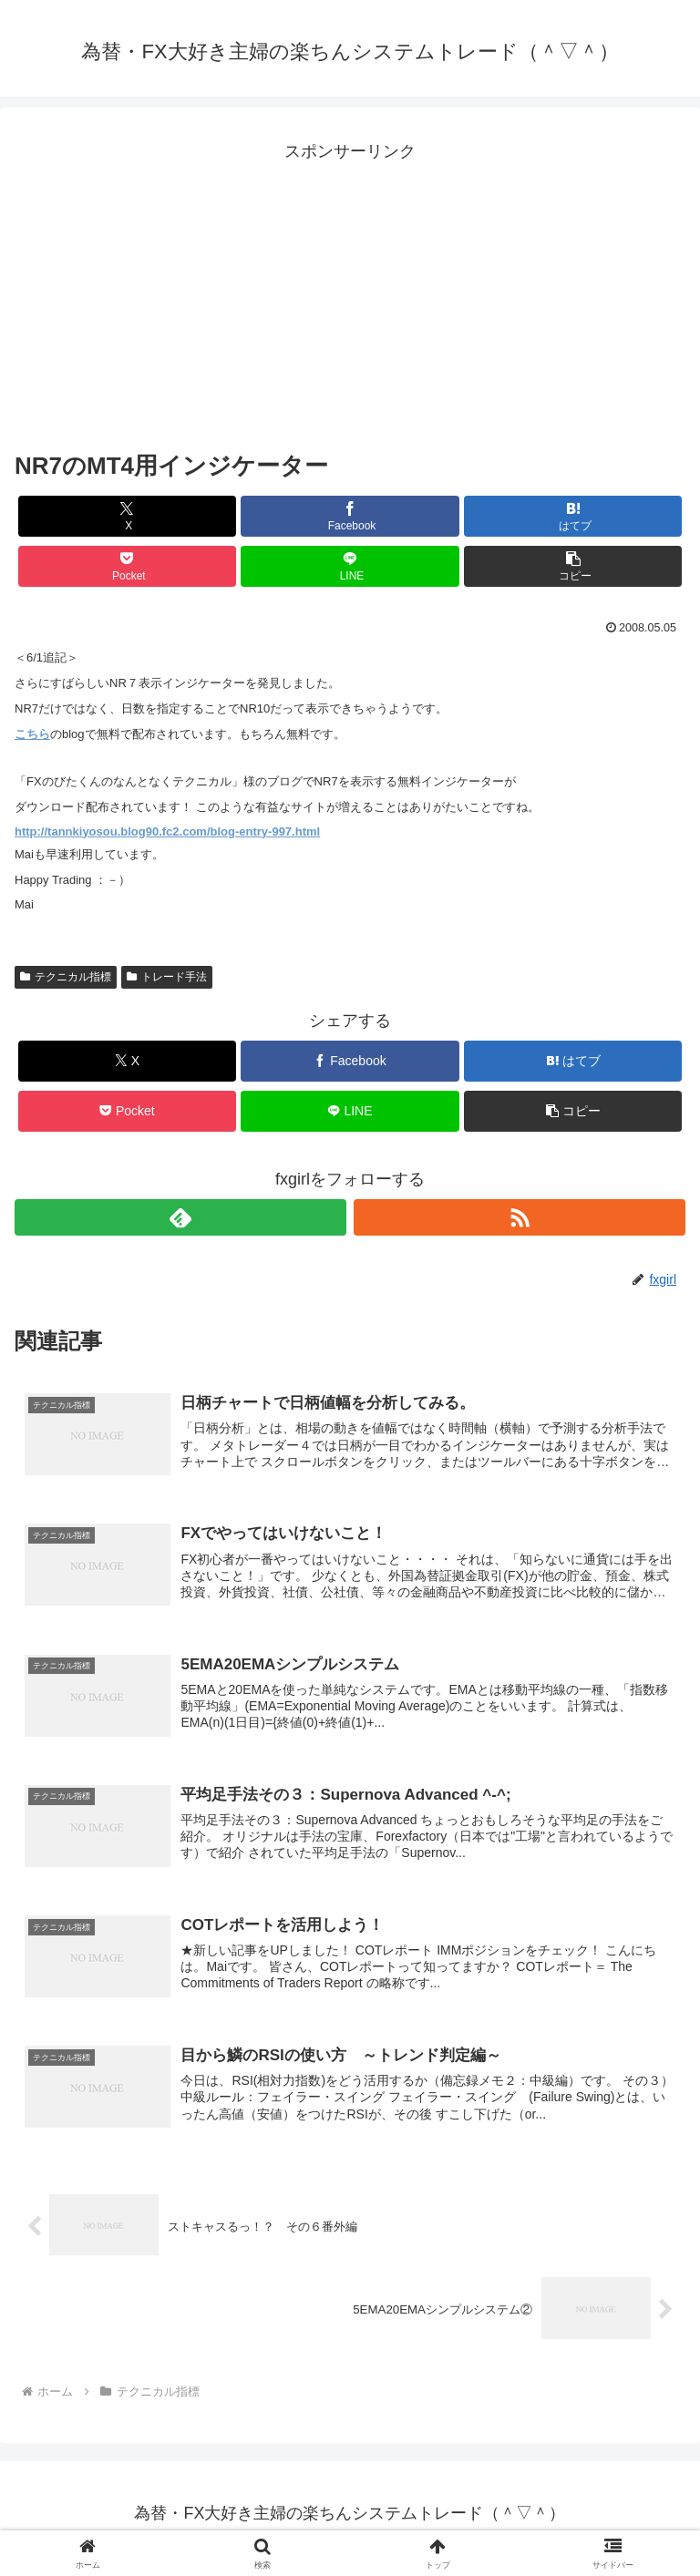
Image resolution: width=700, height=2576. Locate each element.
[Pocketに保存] (127, 566)
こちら (32, 734)
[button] (573, 566)
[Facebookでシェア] (349, 516)
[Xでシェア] (127, 516)
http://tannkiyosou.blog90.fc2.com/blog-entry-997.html (167, 831)
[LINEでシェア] (349, 566)
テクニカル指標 (65, 976)
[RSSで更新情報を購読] (519, 1217)
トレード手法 (167, 976)
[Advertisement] (350, 294)
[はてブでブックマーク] (573, 516)
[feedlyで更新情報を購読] (180, 1217)
